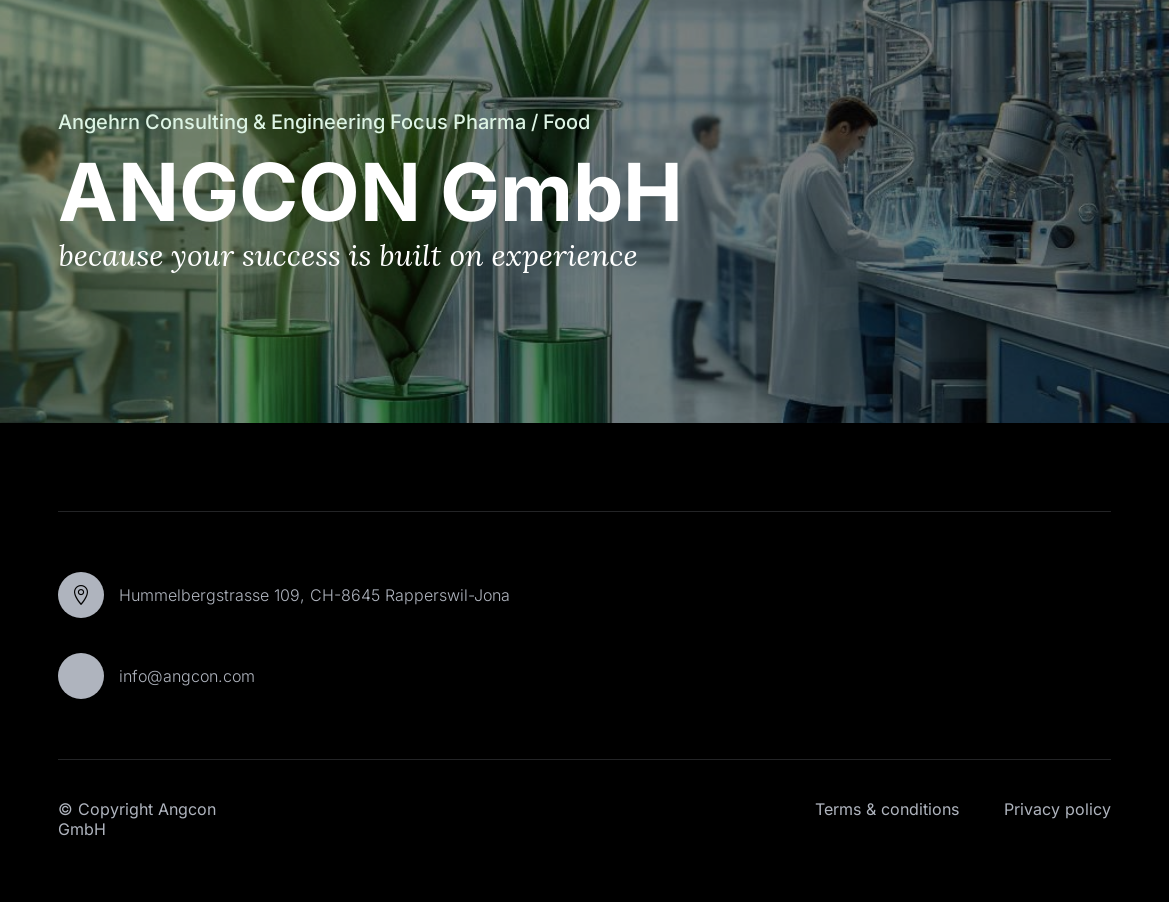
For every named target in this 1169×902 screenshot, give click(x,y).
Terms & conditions (887, 809)
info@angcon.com (187, 676)
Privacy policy (1057, 809)
